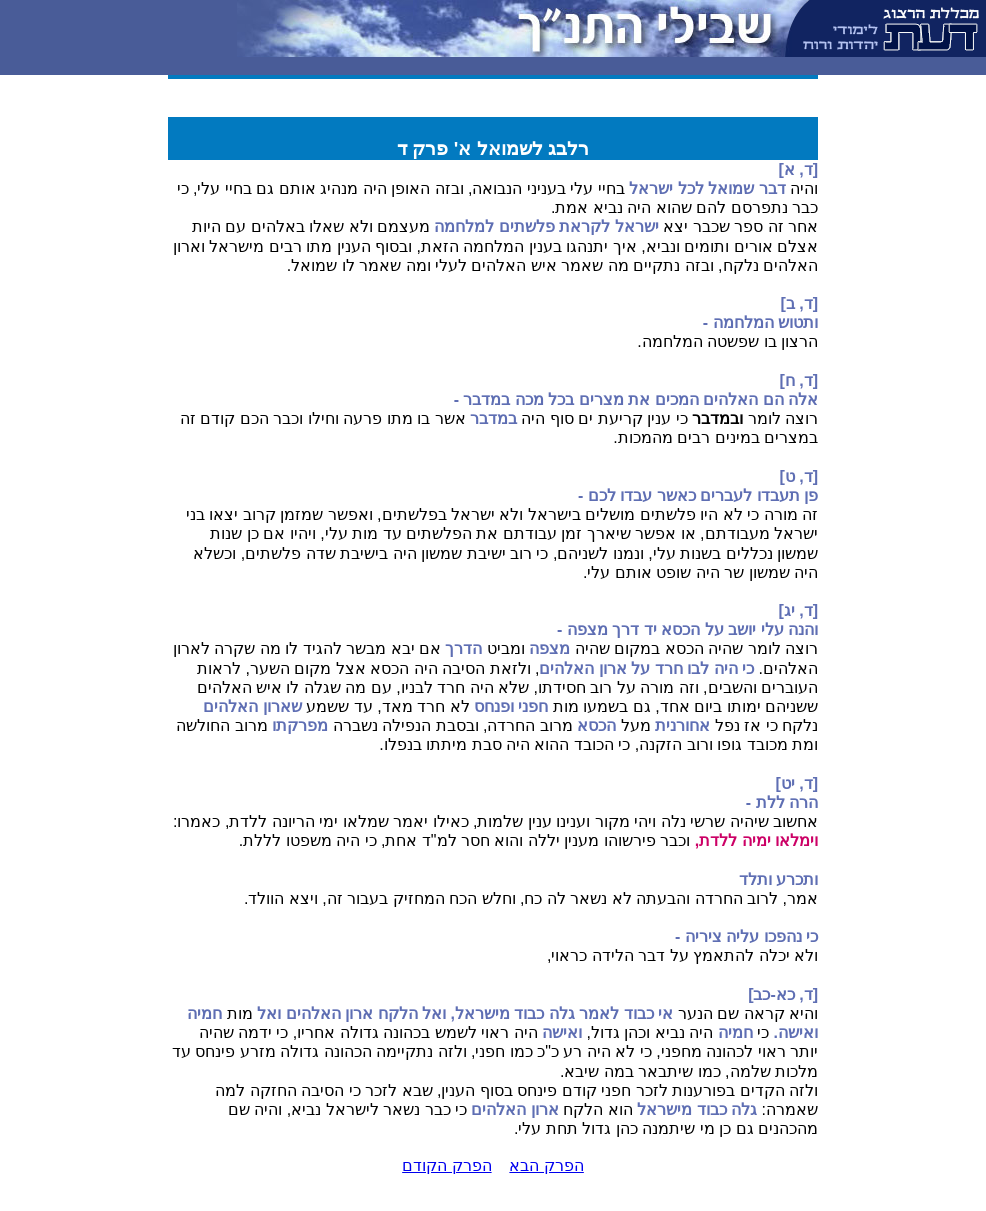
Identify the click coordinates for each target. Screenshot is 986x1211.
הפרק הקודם (446, 1165)
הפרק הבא (546, 1165)
